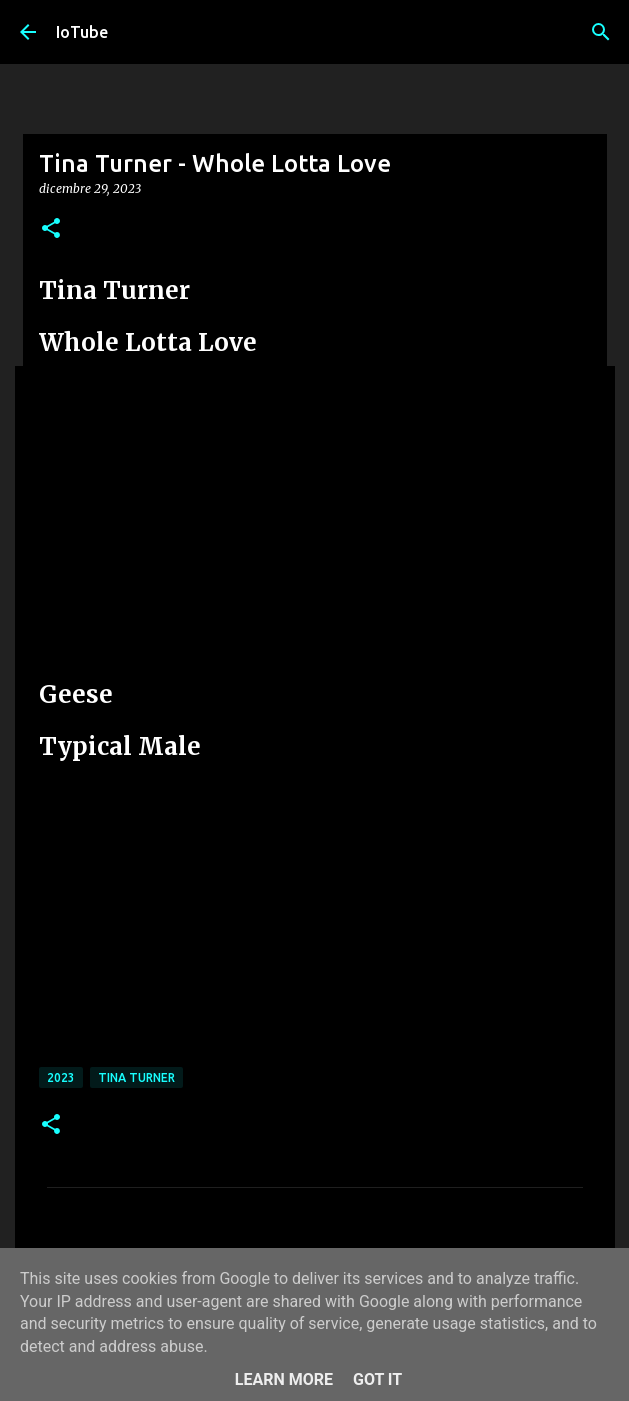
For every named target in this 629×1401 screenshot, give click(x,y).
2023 (61, 1077)
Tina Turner (136, 1077)
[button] (51, 229)
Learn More (284, 1379)
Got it (377, 1379)
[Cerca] (601, 32)
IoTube (82, 32)
